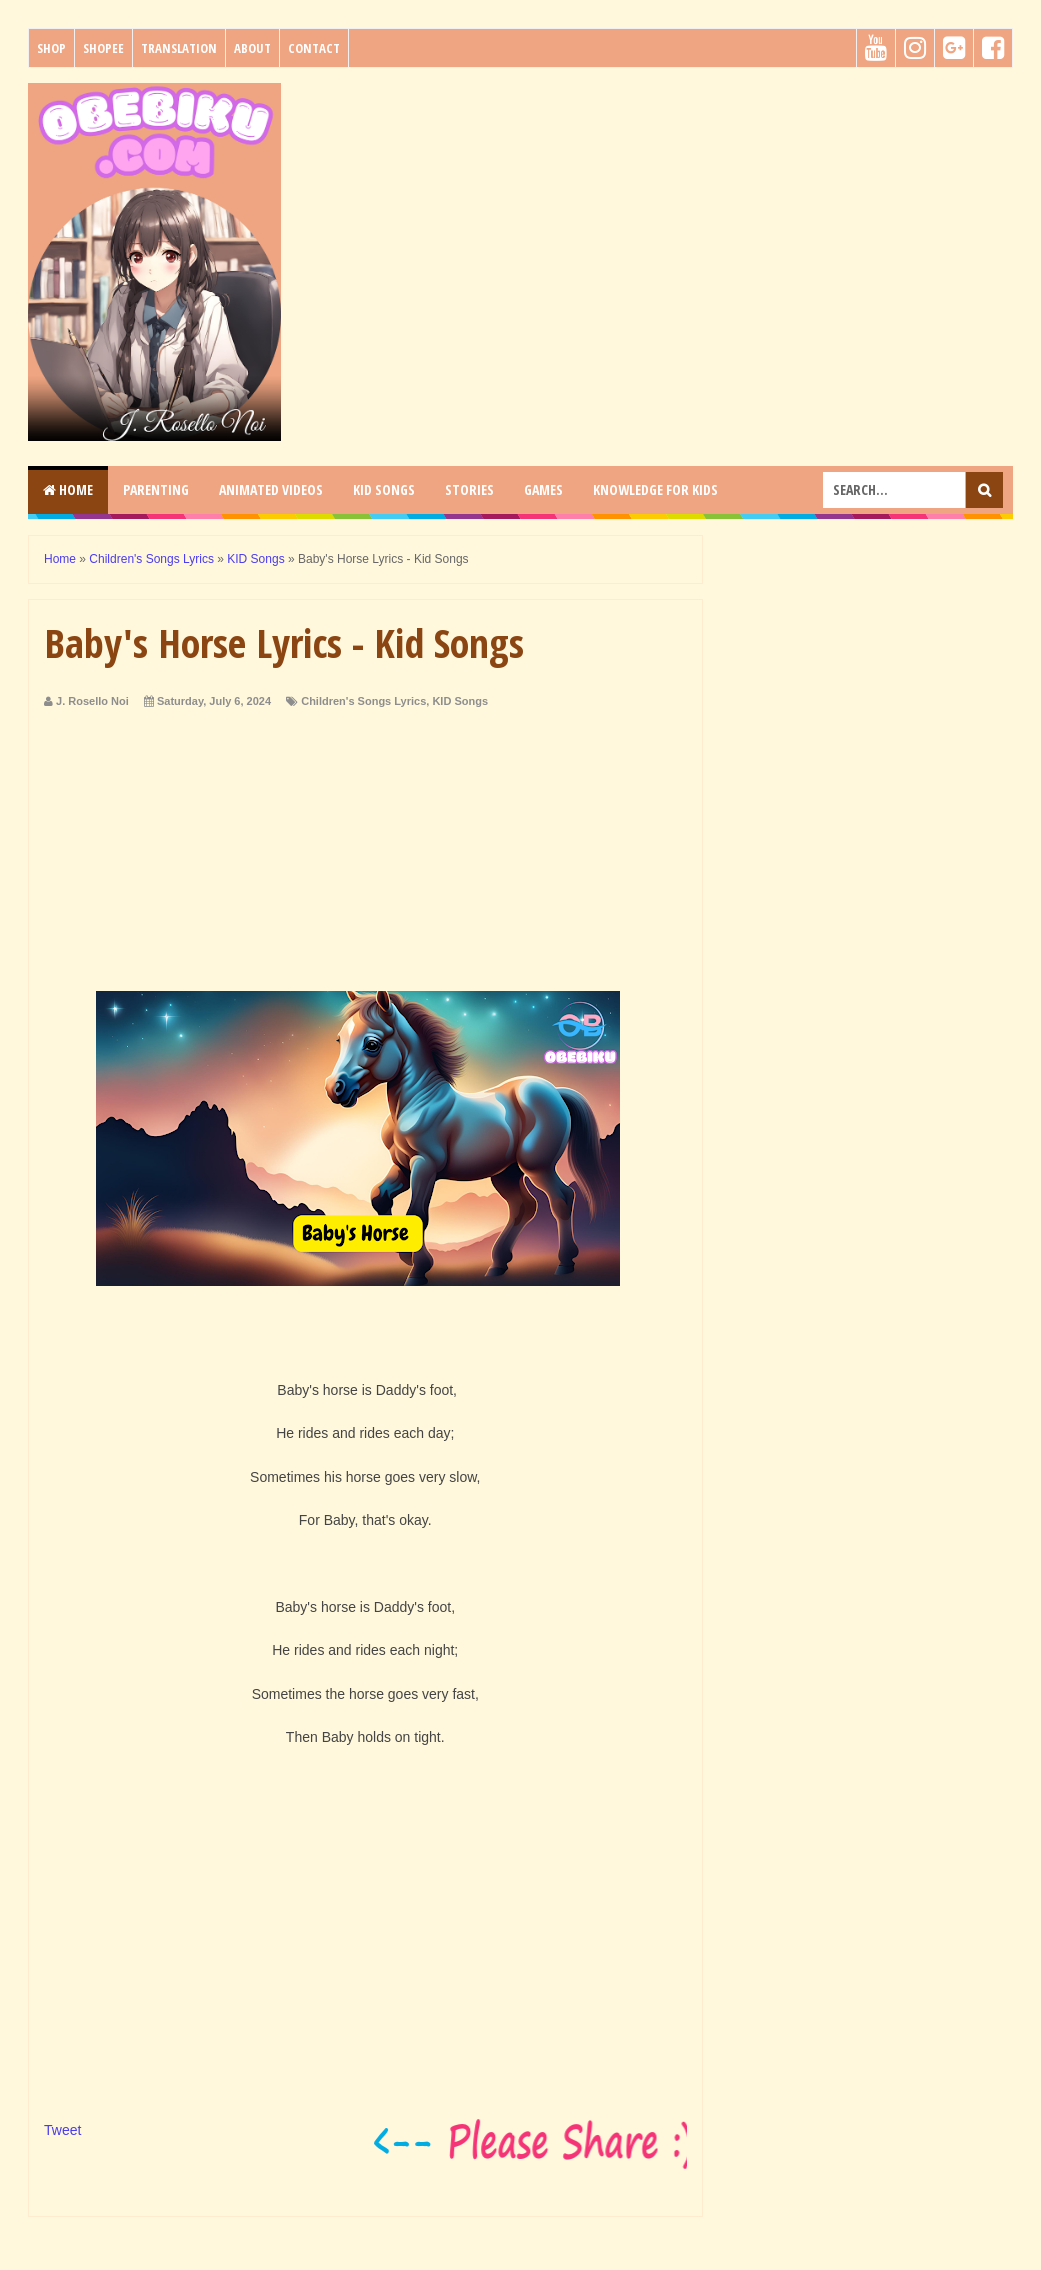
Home (68, 489)
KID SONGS (384, 489)
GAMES (543, 489)
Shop (51, 48)
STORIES (469, 489)
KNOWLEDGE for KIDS (655, 489)
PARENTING (156, 489)
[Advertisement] (654, 223)
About (252, 48)
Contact (314, 48)
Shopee (103, 48)
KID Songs (460, 701)
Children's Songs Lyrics (363, 701)
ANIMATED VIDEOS (271, 489)
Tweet (62, 2130)
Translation (179, 48)
